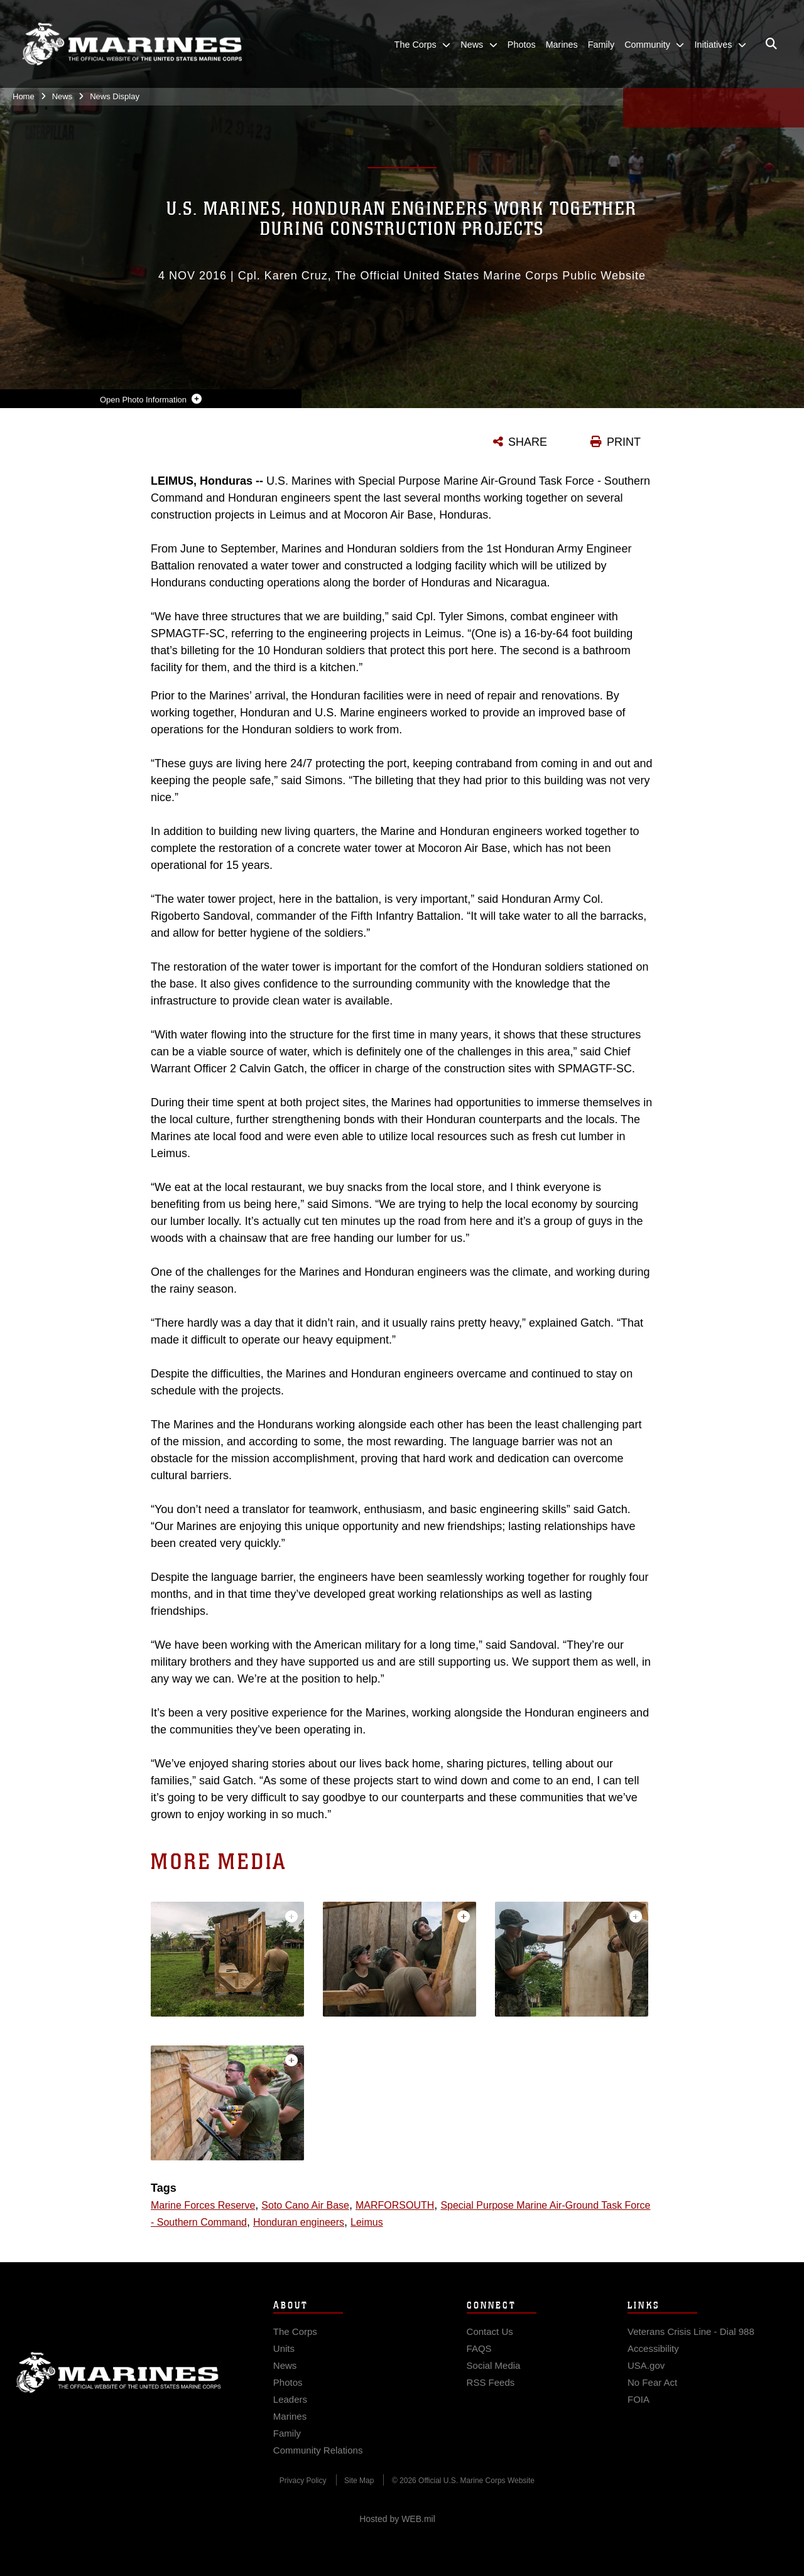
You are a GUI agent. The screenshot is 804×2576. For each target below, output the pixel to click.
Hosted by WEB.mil (397, 2519)
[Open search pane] (771, 44)
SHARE (527, 442)
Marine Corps (119, 2385)
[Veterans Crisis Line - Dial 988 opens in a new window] (690, 2344)
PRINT (624, 442)
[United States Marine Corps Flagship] (132, 44)
